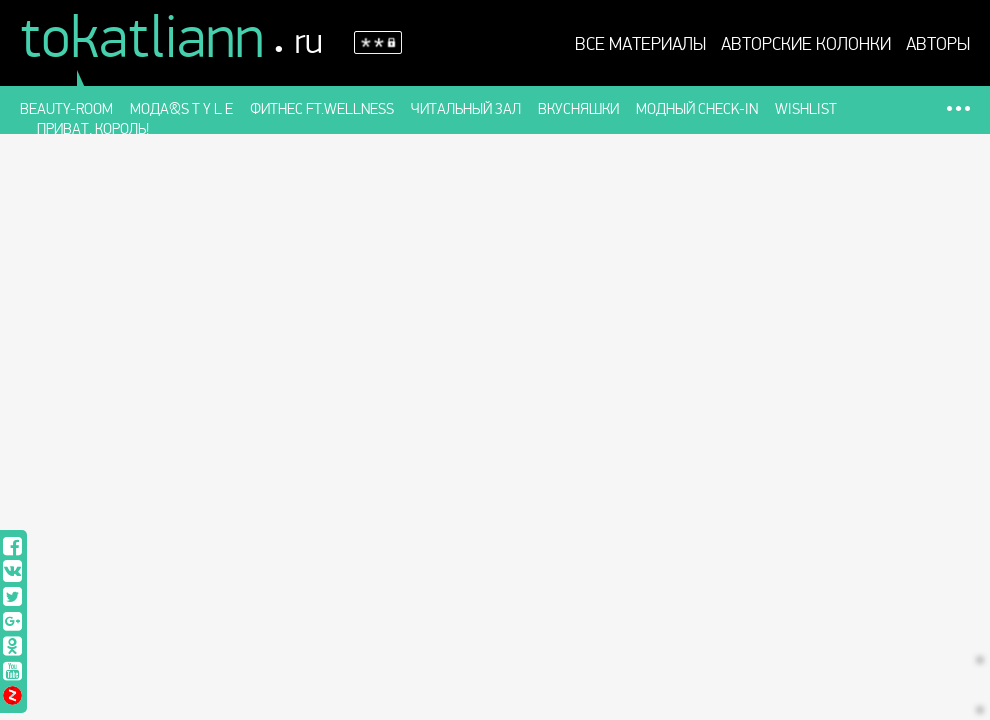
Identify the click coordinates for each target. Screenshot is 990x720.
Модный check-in (697, 109)
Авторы (938, 45)
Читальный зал (466, 109)
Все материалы (640, 45)
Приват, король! (93, 129)
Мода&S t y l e (181, 109)
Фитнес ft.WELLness (322, 109)
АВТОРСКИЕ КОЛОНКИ (806, 45)
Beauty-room (66, 109)
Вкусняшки (578, 109)
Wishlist (806, 109)
